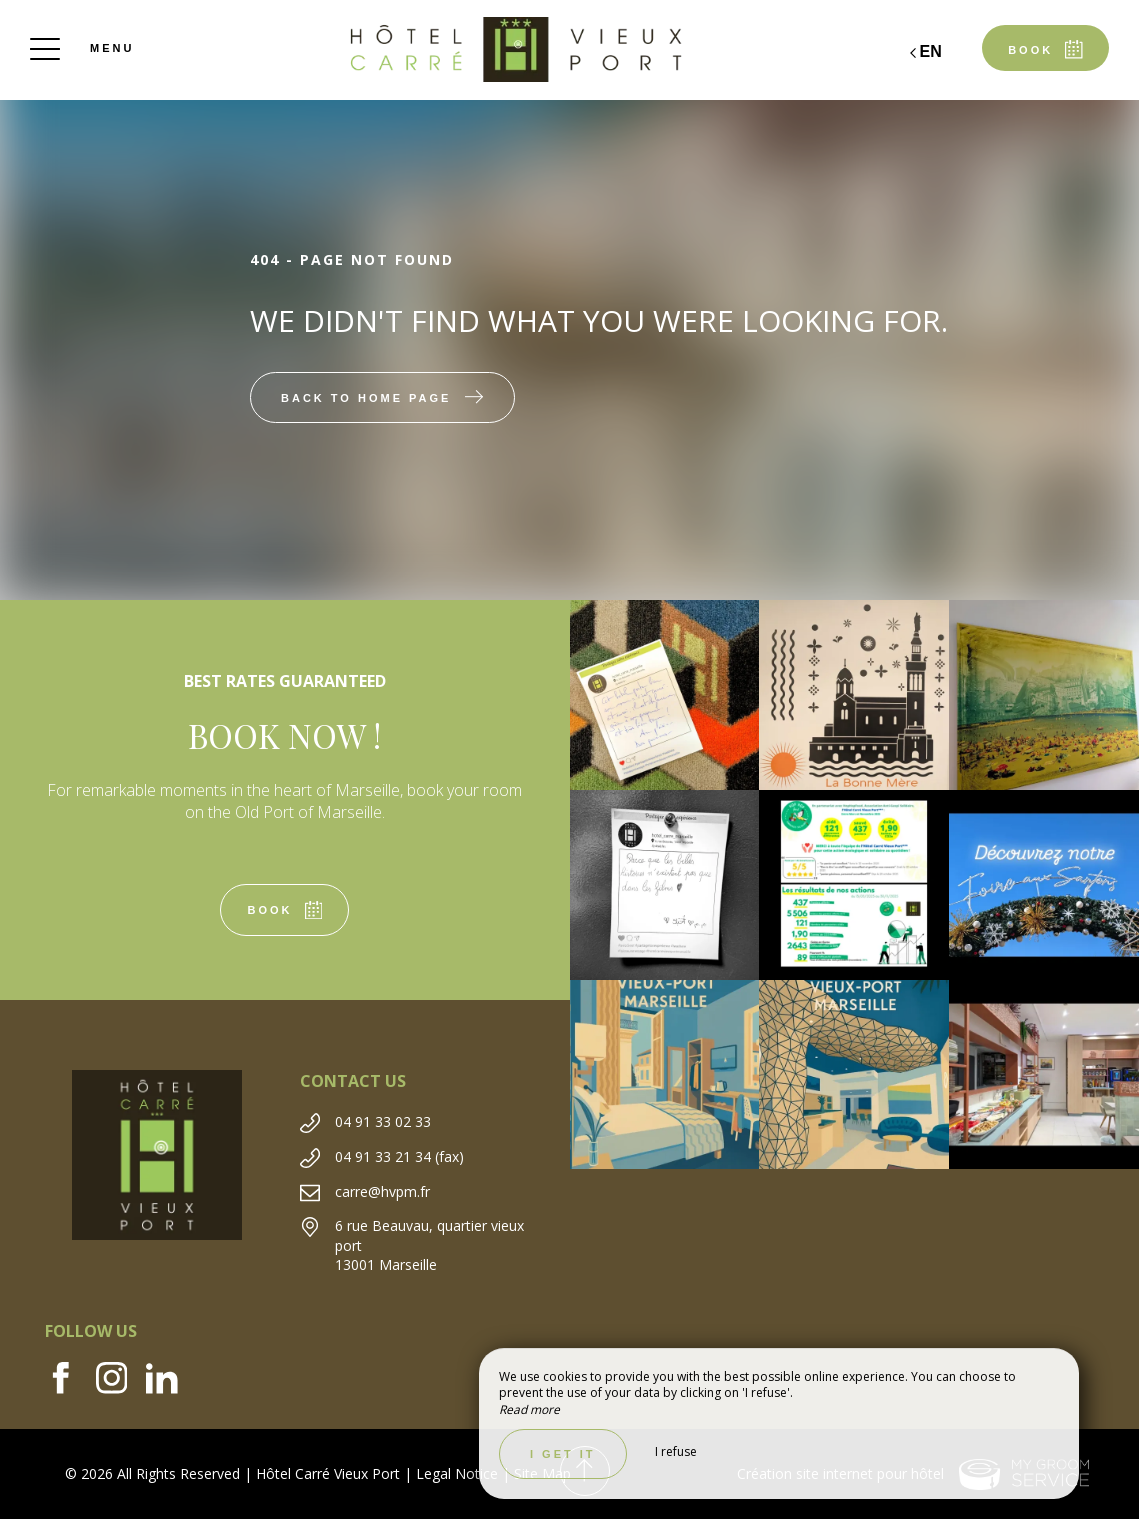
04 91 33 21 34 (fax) (399, 1156)
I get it (563, 1454)
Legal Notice (457, 1473)
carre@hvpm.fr (382, 1191)
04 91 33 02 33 (383, 1121)
